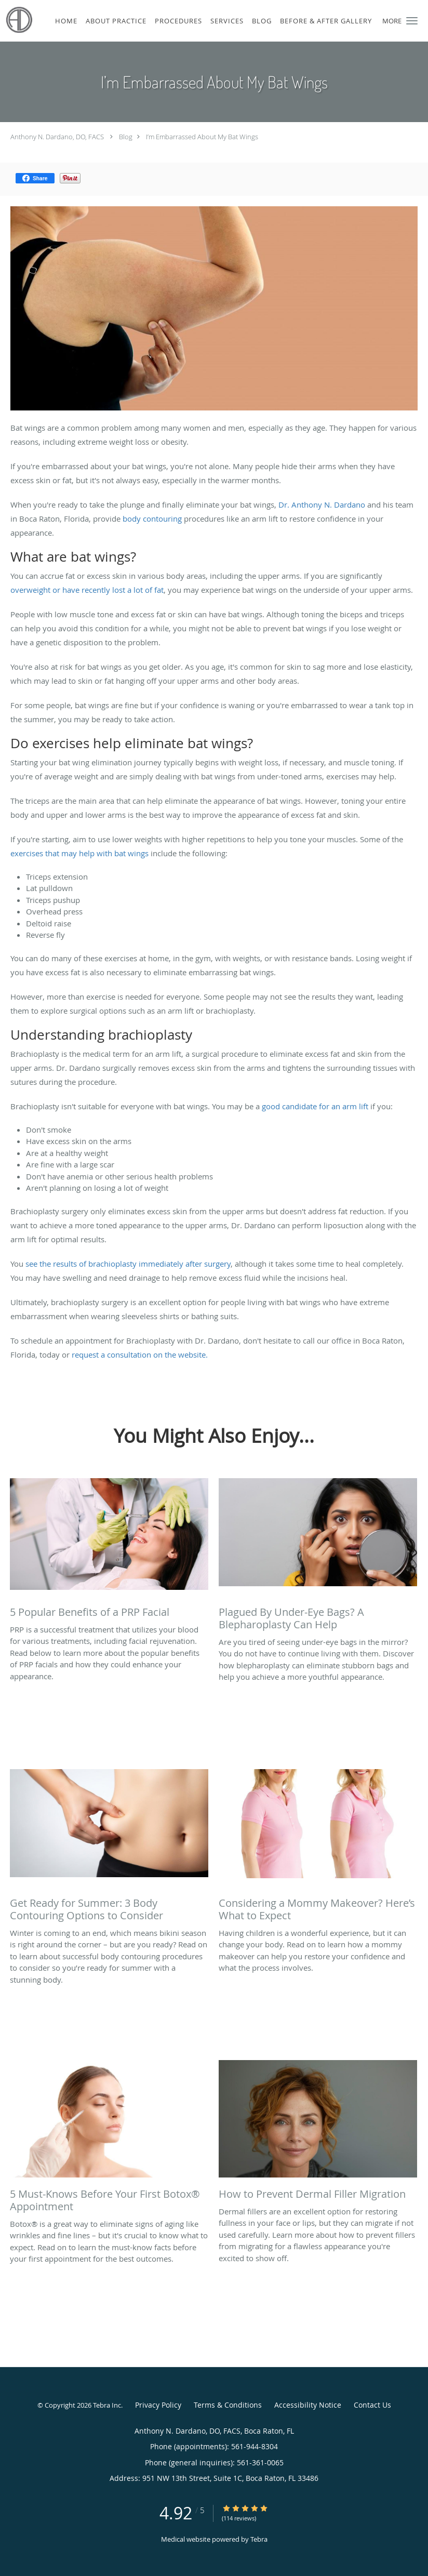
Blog (125, 136)
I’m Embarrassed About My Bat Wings (202, 136)
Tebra (259, 2539)
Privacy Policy (158, 2405)
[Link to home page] (16, 19)
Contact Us (372, 2405)
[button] (412, 20)
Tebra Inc (107, 2405)
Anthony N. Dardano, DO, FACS (57, 136)
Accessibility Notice (307, 2405)
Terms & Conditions (228, 2405)
